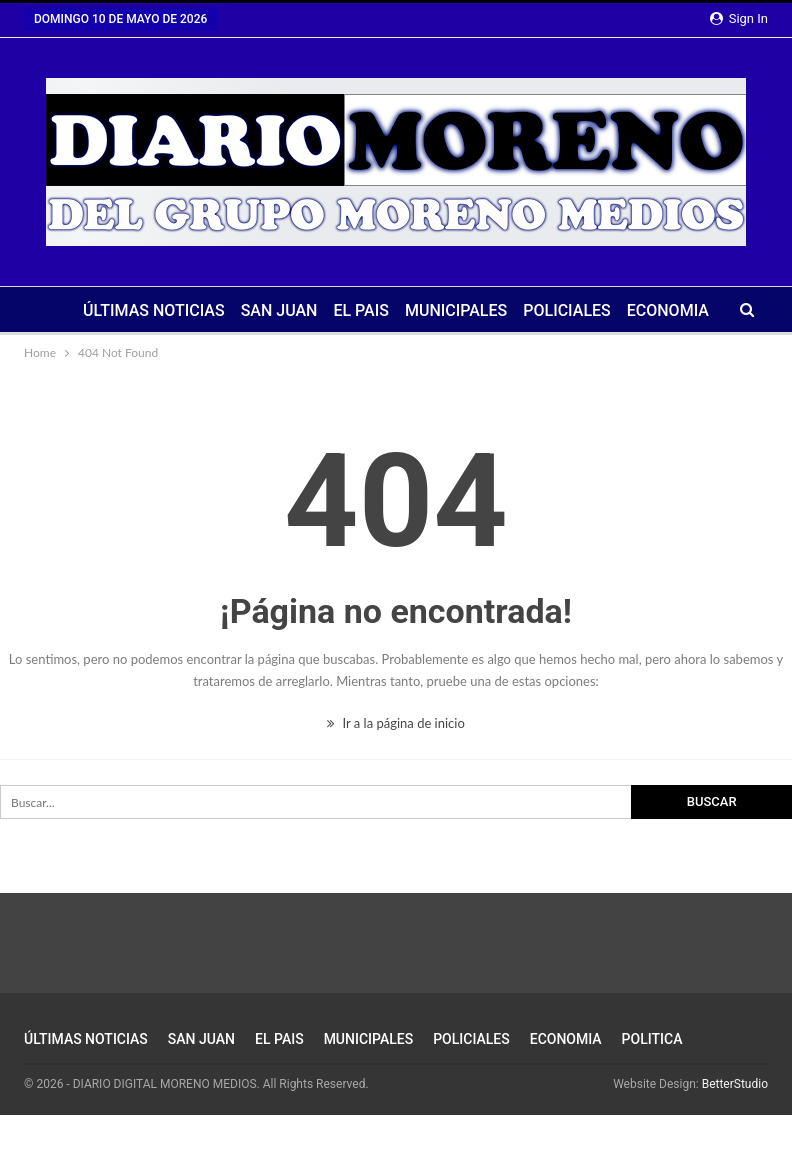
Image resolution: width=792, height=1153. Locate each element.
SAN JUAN (279, 310)
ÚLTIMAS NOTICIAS (154, 310)
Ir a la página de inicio (396, 723)
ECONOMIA (668, 310)
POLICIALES (567, 310)
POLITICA (652, 1039)
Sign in (739, 18)
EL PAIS (361, 310)
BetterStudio (735, 1084)
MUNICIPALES (456, 310)
